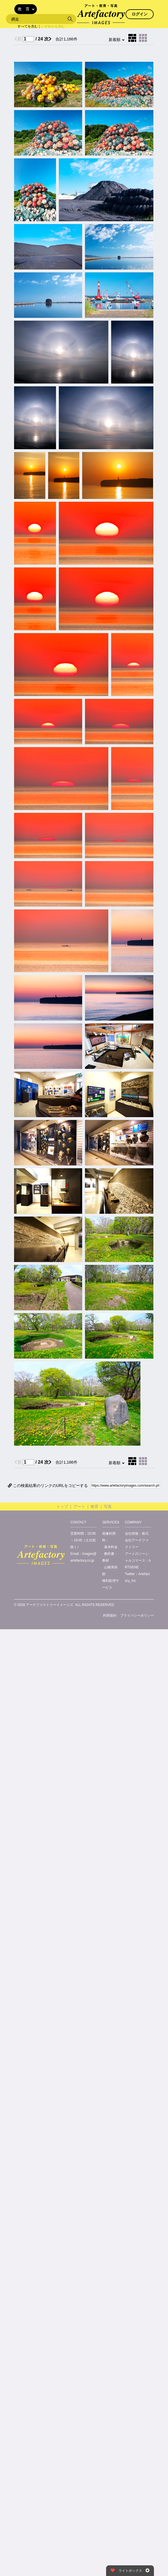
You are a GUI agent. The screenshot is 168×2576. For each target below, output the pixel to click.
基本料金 (111, 1547)
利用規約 (110, 1615)
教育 (94, 1506)
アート (79, 1506)
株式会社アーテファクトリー (137, 1540)
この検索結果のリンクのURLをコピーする (48, 1485)
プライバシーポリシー (137, 1615)
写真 (108, 1506)
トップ (62, 1506)
